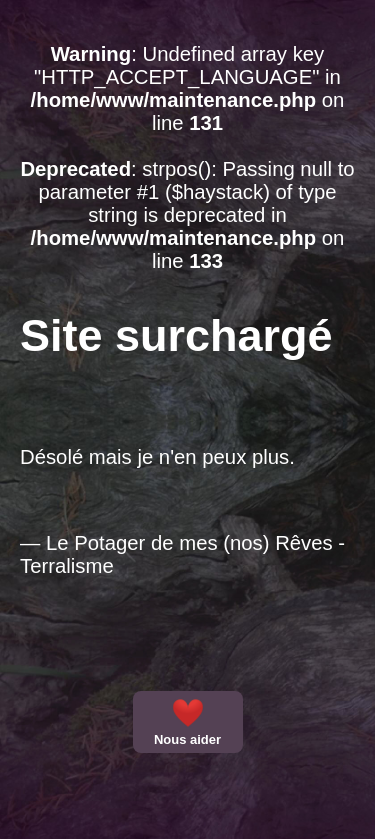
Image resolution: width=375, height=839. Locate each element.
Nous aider (187, 722)
